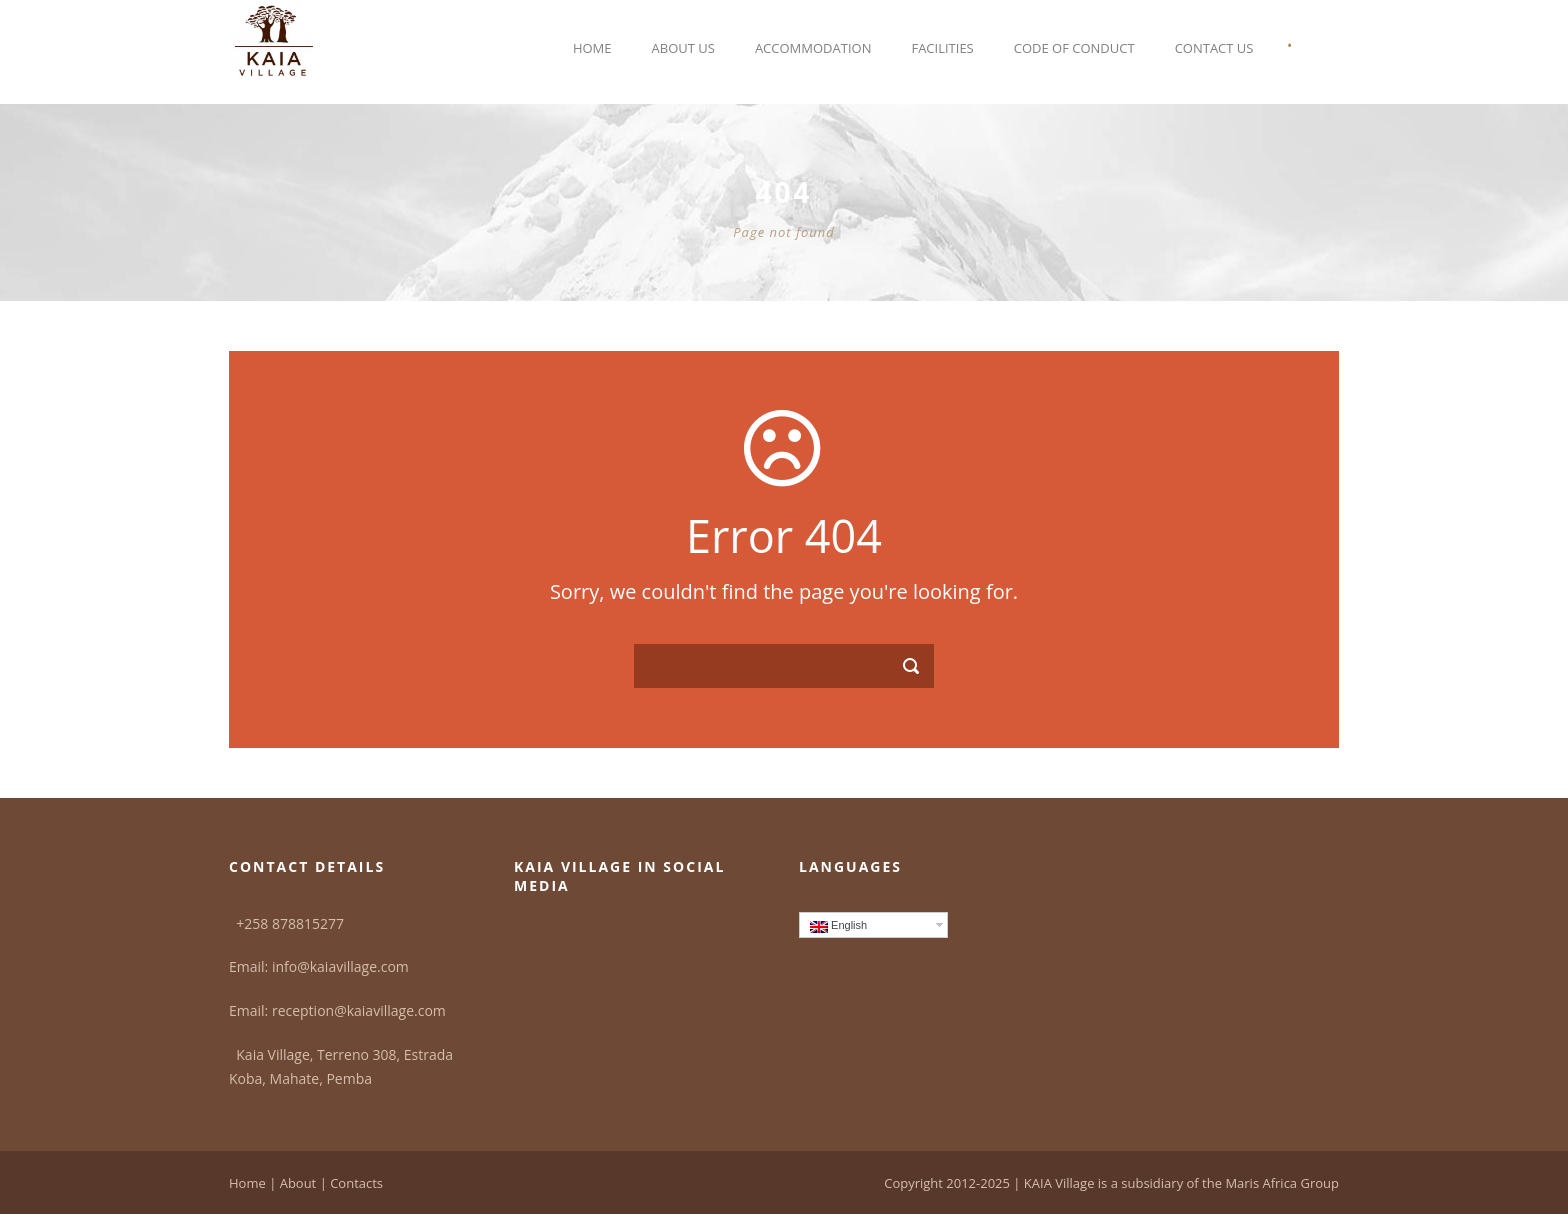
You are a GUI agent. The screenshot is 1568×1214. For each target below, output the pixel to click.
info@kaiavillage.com (340, 966)
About (298, 1183)
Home (592, 48)
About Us (683, 48)
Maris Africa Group (1282, 1183)
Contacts (356, 1183)
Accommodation (813, 48)
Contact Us (1214, 48)
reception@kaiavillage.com (359, 1010)
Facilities (942, 48)
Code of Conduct (1074, 48)
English (838, 926)
